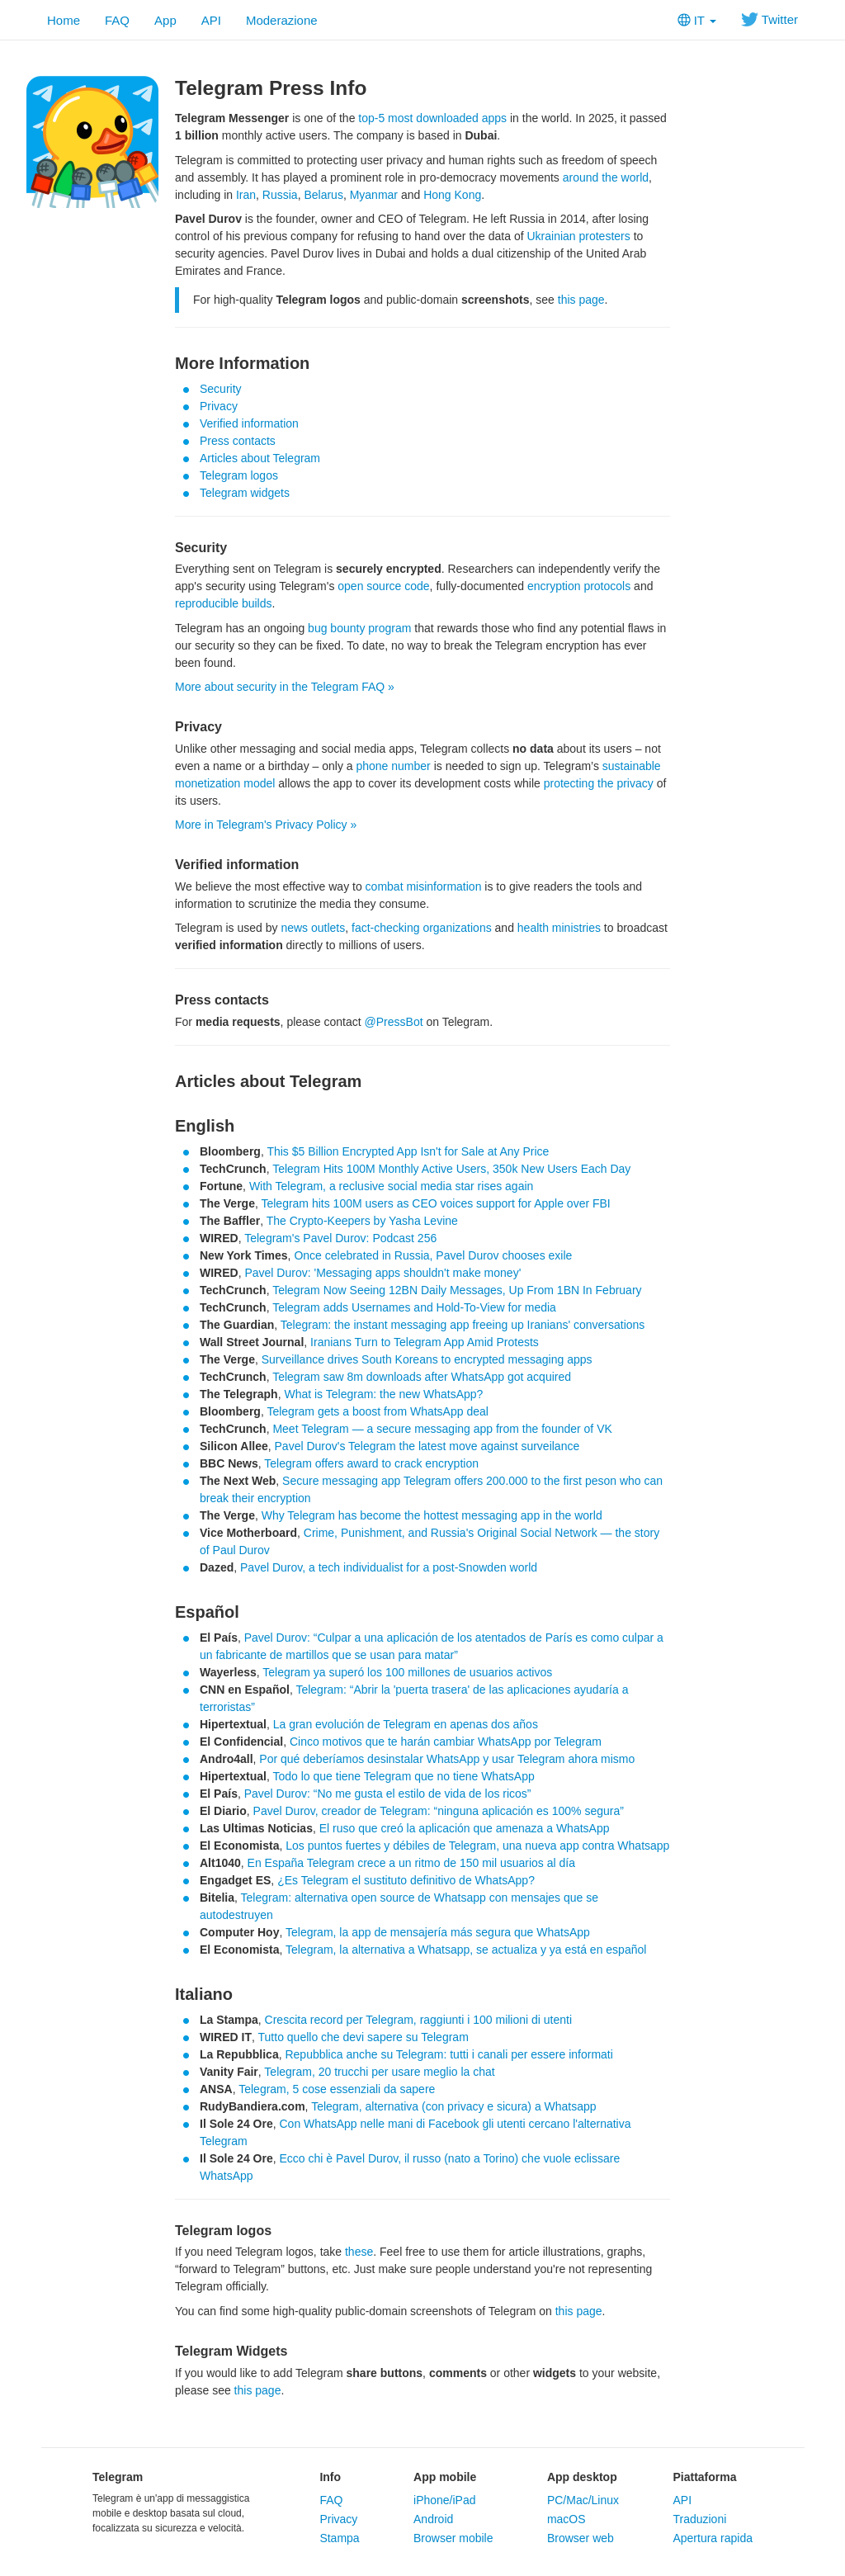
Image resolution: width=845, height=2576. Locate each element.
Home (63, 20)
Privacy (219, 406)
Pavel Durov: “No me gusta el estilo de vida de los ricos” (387, 1793)
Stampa (339, 2538)
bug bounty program (359, 628)
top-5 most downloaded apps (432, 118)
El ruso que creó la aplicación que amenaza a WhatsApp (464, 1828)
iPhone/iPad (444, 2500)
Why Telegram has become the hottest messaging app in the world (432, 1515)
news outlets (313, 927)
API (211, 20)
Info (330, 2477)
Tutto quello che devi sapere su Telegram (363, 2037)
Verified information (249, 423)
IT (696, 20)
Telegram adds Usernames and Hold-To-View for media (414, 1307)
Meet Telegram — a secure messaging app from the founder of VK (441, 1428)
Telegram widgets (245, 492)
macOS (566, 2519)
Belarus (323, 194)
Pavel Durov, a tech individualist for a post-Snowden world (388, 1567)
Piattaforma (704, 2477)
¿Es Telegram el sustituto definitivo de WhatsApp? (406, 1880)
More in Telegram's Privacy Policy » (265, 824)
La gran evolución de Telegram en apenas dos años (405, 1724)
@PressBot (394, 1021)
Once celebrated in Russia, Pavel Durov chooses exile (433, 1255)
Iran (246, 194)
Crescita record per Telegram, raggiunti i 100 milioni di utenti (418, 2019)
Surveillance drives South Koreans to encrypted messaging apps (427, 1359)
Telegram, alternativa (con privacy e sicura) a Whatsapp (453, 2106)
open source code (383, 586)
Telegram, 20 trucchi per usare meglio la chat (379, 2071)
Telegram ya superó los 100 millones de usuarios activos (407, 1672)
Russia (280, 194)
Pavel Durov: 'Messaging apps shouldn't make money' (382, 1272)
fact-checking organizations (422, 927)
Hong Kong (452, 194)
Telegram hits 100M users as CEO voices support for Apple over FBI (435, 1203)
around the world (606, 177)
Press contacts (238, 440)
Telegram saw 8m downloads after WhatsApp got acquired (421, 1376)
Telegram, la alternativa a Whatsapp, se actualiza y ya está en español (466, 1949)
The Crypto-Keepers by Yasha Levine (362, 1220)
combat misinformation (424, 886)
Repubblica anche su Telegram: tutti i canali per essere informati (448, 2054)
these (359, 2251)
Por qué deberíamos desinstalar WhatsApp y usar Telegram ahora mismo (447, 1758)
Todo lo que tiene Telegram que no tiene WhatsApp (403, 1776)
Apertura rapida (713, 2538)
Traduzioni (699, 2519)
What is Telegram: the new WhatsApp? (383, 1394)
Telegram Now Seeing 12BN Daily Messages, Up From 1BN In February (456, 1290)
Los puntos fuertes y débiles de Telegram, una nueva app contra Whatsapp (477, 1845)
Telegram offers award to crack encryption (371, 1463)
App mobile (444, 2477)
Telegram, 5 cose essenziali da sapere (336, 2089)
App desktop (582, 2477)
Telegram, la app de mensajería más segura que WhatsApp (438, 1932)
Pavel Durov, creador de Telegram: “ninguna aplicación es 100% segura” (438, 1810)
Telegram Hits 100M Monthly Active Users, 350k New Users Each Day (451, 1168)
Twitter (769, 19)
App (165, 20)
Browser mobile (453, 2538)
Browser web (580, 2538)
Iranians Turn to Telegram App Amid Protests (424, 1342)
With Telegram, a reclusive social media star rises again (391, 1186)
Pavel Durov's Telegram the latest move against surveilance (427, 1446)
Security (221, 388)
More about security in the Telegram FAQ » (284, 686)
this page (581, 299)
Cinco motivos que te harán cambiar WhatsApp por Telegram (446, 1741)
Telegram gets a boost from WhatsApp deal (377, 1411)
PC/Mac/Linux (583, 2500)
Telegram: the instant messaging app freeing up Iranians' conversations (463, 1324)
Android (433, 2519)
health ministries (559, 927)
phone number (393, 766)
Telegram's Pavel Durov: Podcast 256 (340, 1238)
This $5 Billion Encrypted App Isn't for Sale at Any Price (408, 1151)
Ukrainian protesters (578, 236)
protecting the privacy (599, 783)
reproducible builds (223, 603)
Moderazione (282, 20)
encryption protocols (578, 586)
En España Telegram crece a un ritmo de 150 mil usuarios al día (411, 1862)
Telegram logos (239, 475)
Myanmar (374, 194)
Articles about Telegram (260, 458)
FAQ (117, 20)
